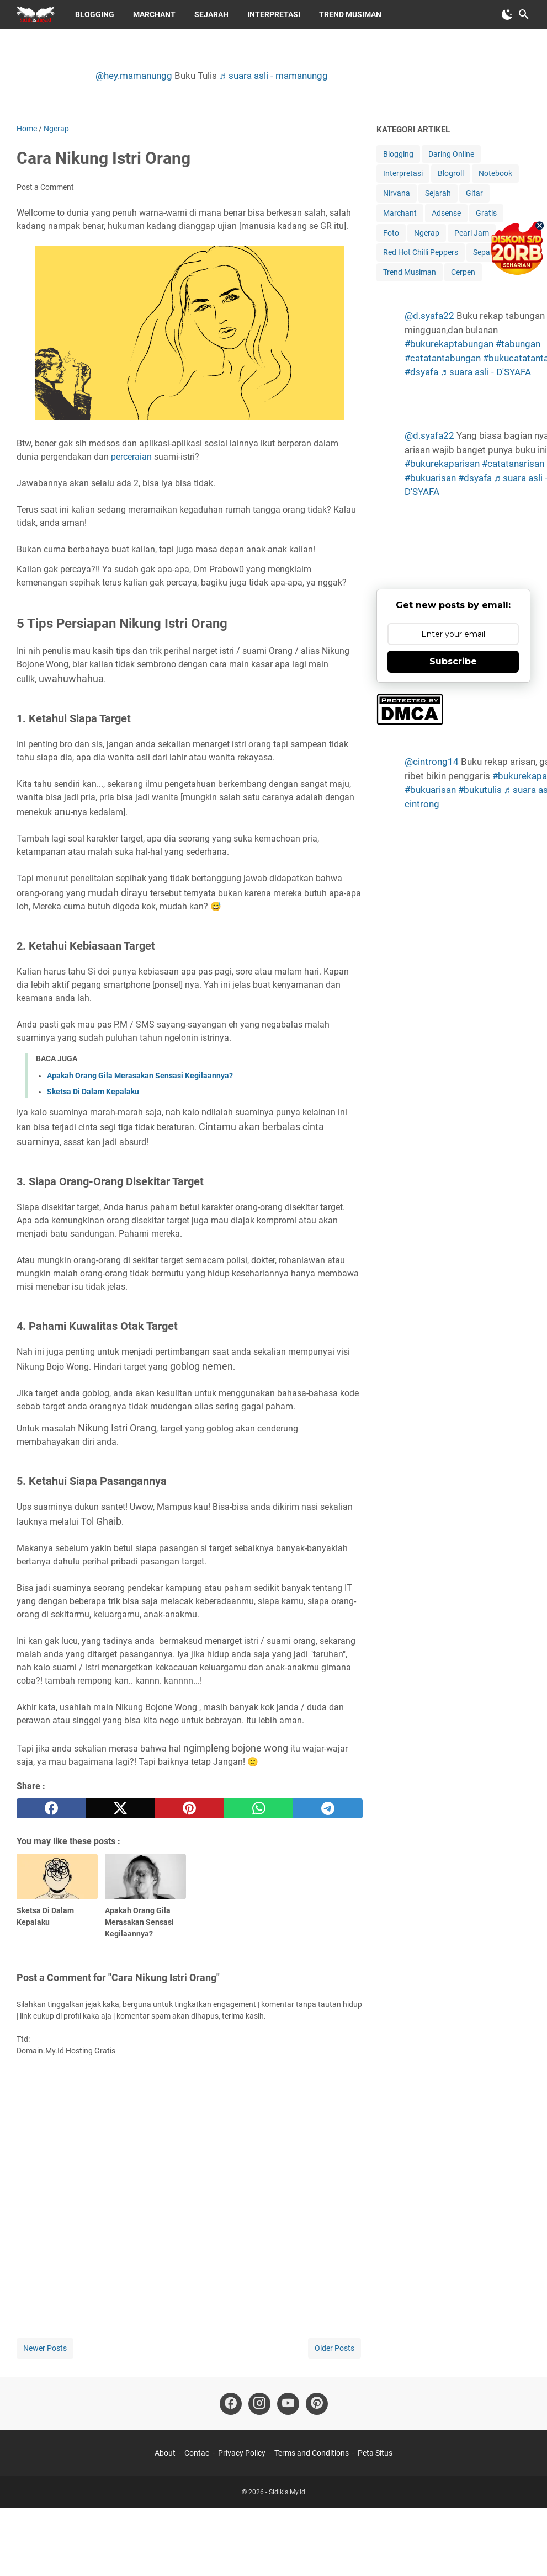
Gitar (474, 193)
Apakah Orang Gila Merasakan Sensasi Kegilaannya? (140, 1075)
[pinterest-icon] (317, 2404)
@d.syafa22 (429, 315)
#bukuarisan (430, 477)
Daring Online (451, 154)
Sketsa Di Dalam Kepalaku (93, 1091)
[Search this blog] (523, 14)
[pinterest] (189, 1808)
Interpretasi (273, 14)
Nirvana (396, 193)
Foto (391, 232)
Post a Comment (45, 187)
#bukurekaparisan (442, 463)
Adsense (446, 213)
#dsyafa (421, 371)
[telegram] (327, 1808)
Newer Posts (45, 2348)
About (165, 2453)
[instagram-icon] (259, 2404)
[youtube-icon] (288, 2404)
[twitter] (120, 1808)
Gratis (486, 213)
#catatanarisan (513, 463)
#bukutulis (480, 789)
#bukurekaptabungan (449, 343)
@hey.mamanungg (133, 75)
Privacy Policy (241, 2453)
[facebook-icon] (231, 2404)
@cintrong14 (432, 761)
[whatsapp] (258, 1808)
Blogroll (451, 173)
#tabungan (518, 343)
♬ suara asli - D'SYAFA (486, 371)
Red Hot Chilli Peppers (420, 252)
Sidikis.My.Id (287, 2492)
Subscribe (453, 661)
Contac (196, 2453)
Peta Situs (375, 2453)
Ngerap (426, 232)
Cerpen (463, 272)
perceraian (131, 456)
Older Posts (334, 2348)
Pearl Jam (471, 232)
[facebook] (51, 1808)
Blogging (94, 14)
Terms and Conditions (311, 2453)
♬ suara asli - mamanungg (273, 75)
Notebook (495, 173)
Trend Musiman (350, 14)
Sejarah (211, 14)
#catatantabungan (443, 358)
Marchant (154, 14)
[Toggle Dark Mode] (507, 14)
